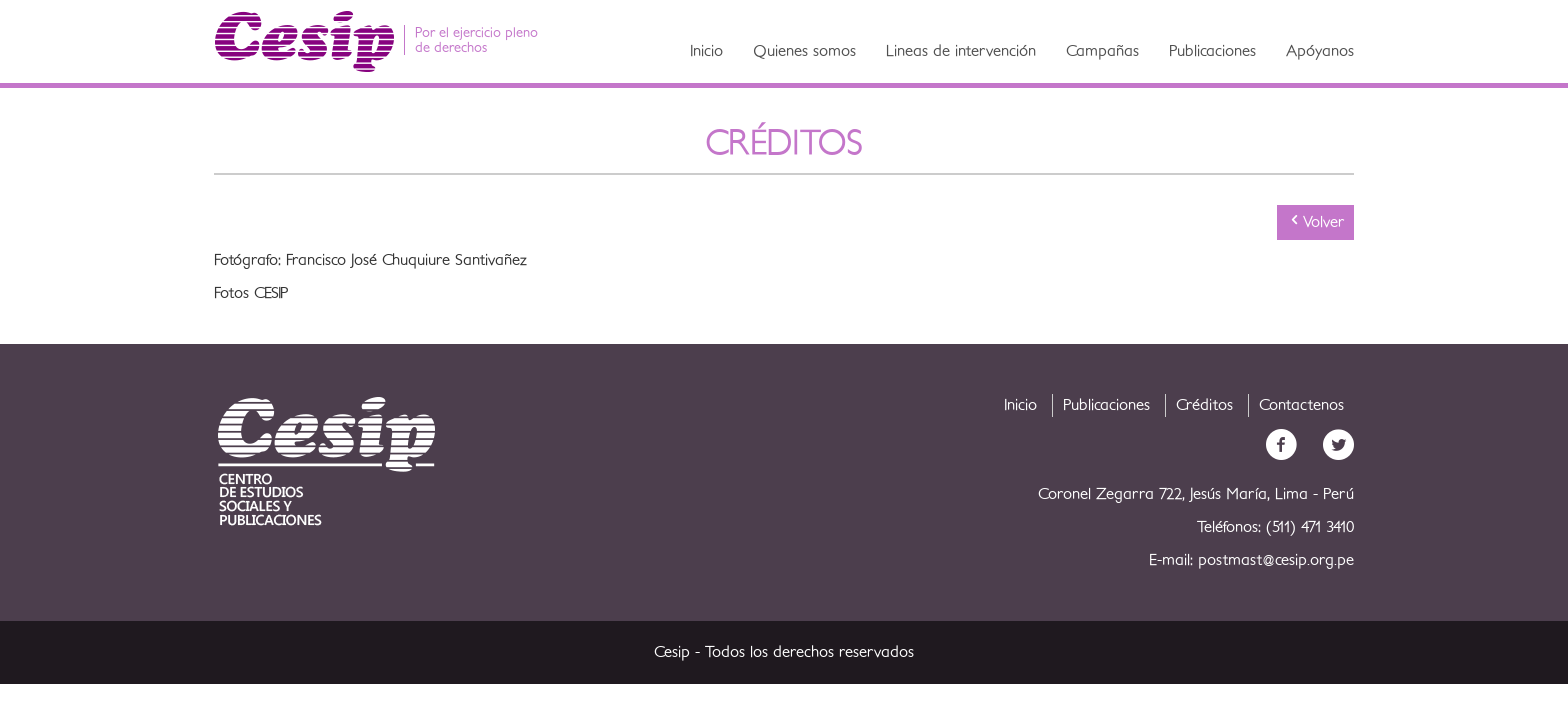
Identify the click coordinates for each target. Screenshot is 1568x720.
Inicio (706, 51)
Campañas (1102, 51)
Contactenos (1301, 405)
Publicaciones (1212, 51)
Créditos (1204, 405)
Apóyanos (1320, 51)
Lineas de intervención (961, 51)
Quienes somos (804, 51)
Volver (1315, 221)
